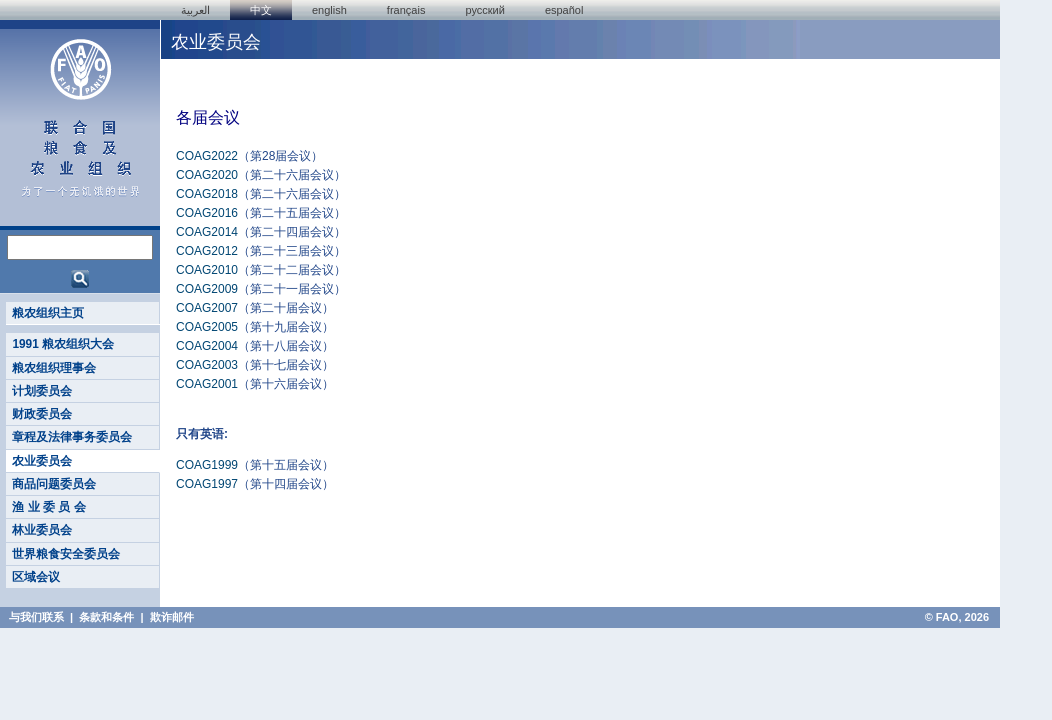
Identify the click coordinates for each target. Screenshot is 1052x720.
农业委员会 (42, 461)
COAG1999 (207, 465)
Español (564, 10)
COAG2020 (207, 175)
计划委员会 (42, 391)
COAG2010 (207, 270)
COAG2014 (207, 232)
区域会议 (36, 577)
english (329, 10)
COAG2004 (207, 346)
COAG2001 (207, 384)
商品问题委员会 (54, 484)
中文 (261, 10)
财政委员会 (42, 414)
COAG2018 (207, 194)
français (406, 10)
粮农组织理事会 (54, 368)
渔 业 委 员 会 (48, 507)
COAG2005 (207, 327)
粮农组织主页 (48, 313)
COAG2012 (207, 251)
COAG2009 (207, 289)
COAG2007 (207, 308)
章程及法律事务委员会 (72, 437)
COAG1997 (207, 484)
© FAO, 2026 (957, 617)
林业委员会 (42, 530)
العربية (195, 10)
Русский (484, 10)
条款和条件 (106, 617)
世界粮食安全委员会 (66, 554)
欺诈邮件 (172, 617)
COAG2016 (207, 213)
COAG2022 (207, 156)
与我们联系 (36, 617)
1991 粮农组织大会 (63, 344)
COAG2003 (207, 365)
